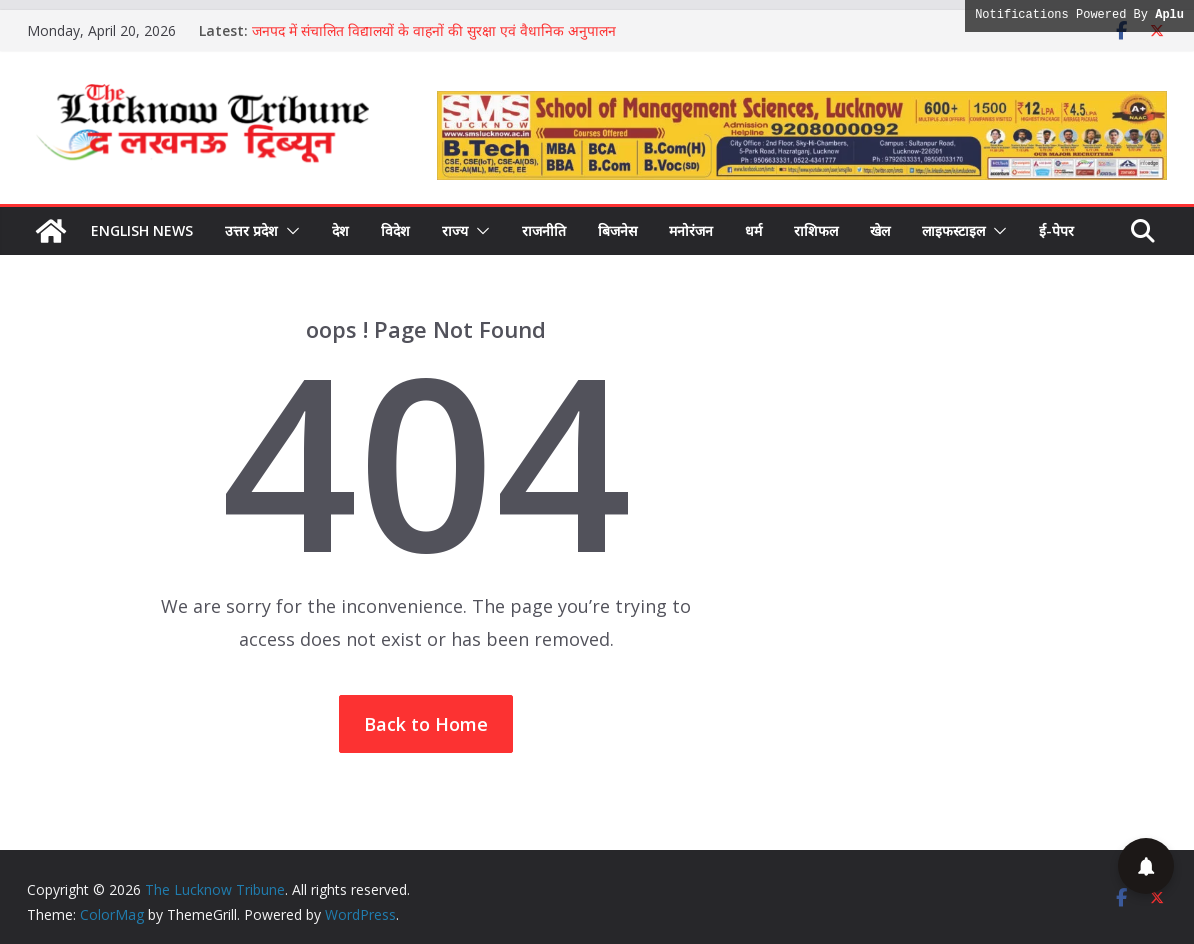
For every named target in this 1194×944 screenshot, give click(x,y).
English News (142, 230)
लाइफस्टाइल (953, 230)
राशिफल (816, 230)
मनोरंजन (691, 230)
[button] (289, 231)
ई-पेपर (1056, 230)
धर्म (753, 230)
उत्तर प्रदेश (251, 230)
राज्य (455, 230)
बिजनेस (617, 230)
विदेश (395, 230)
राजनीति (544, 230)
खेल (880, 230)
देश (340, 230)
